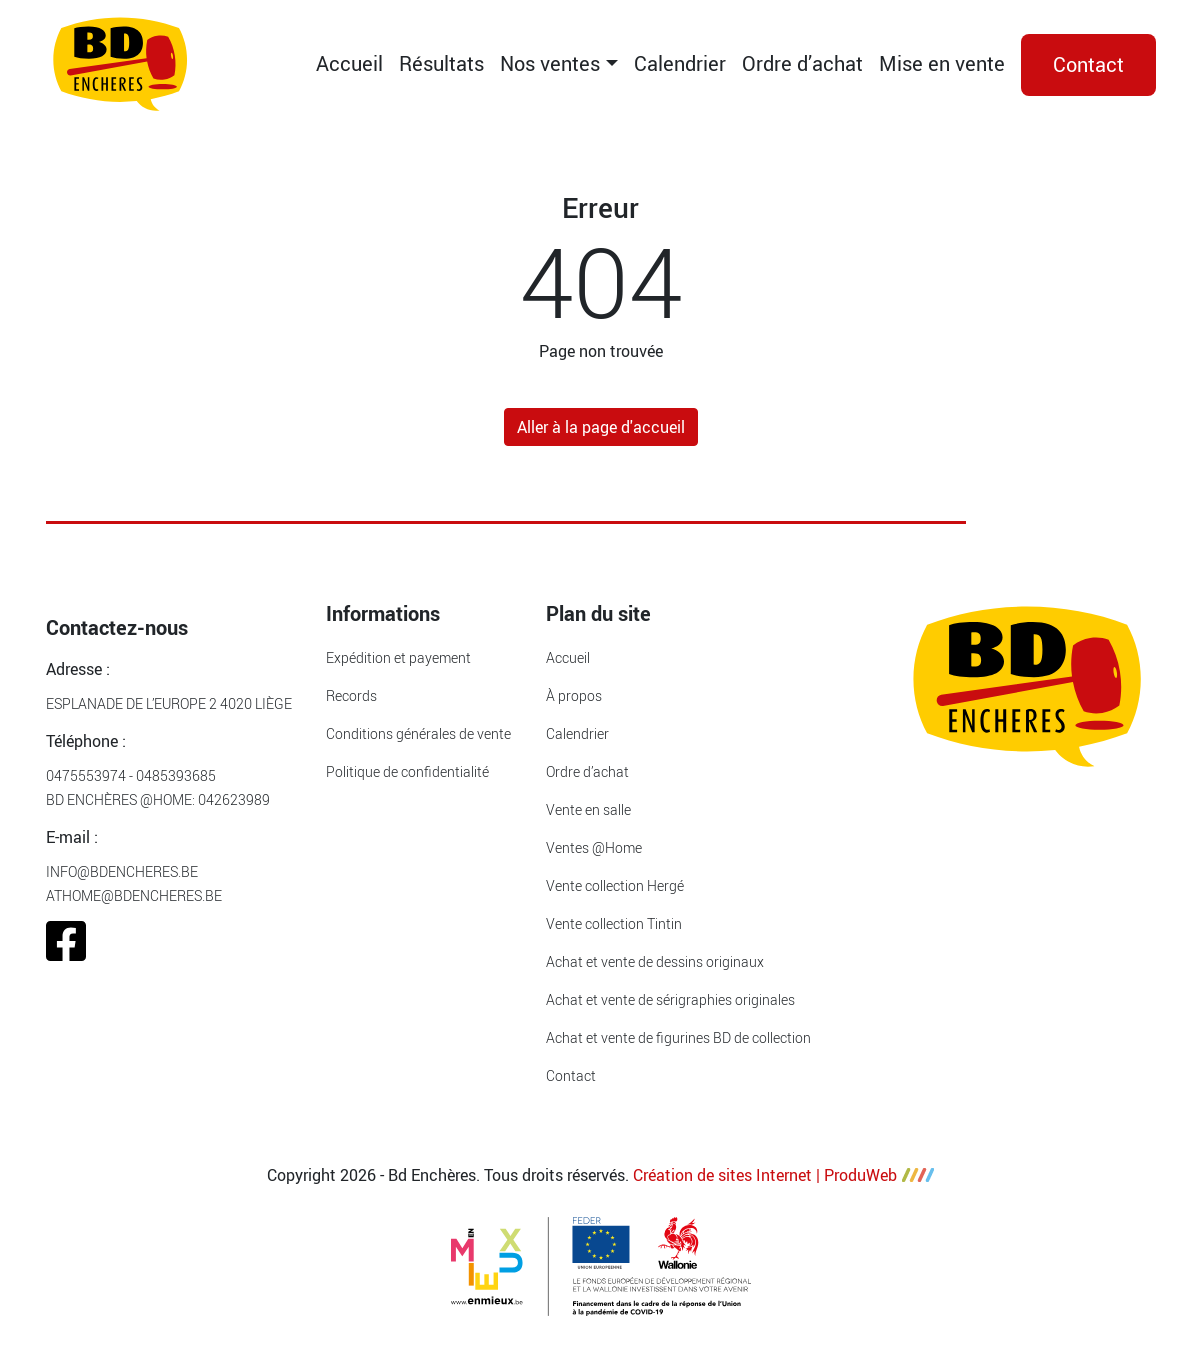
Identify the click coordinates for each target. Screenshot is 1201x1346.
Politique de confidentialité (407, 771)
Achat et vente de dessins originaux (655, 961)
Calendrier (680, 63)
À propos (574, 695)
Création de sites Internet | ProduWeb (783, 1175)
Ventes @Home (594, 847)
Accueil (349, 63)
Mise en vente (942, 63)
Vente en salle (588, 809)
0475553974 (86, 775)
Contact (1088, 64)
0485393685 (176, 775)
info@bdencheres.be (122, 871)
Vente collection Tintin (614, 923)
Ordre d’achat (802, 63)
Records (351, 695)
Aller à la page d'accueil (601, 427)
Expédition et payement (398, 657)
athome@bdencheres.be (134, 895)
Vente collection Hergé (615, 885)
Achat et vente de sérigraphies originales (670, 999)
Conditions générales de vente (418, 733)
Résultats (441, 63)
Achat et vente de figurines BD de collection (678, 1037)
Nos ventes (550, 63)
